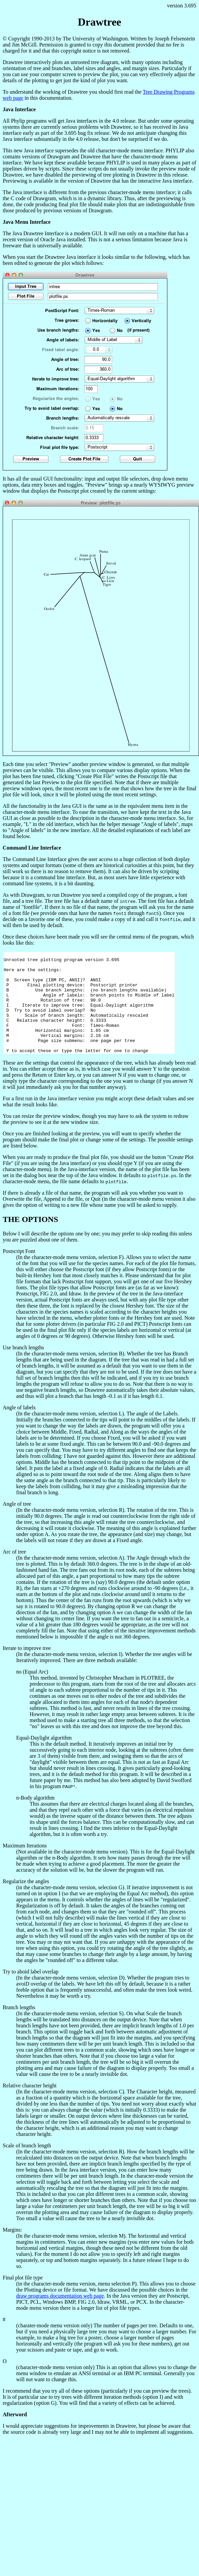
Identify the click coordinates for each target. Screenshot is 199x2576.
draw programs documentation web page (60, 2316)
